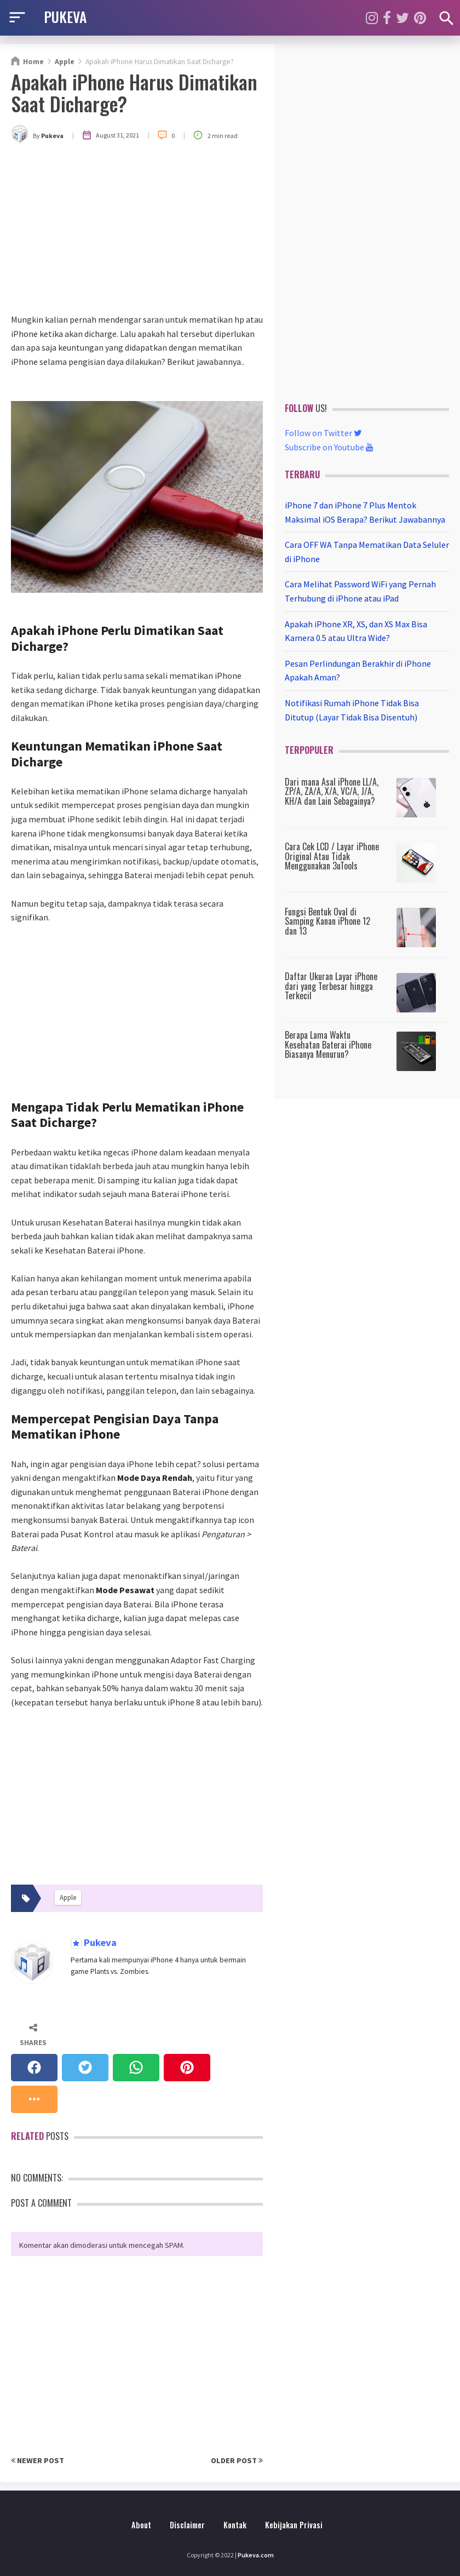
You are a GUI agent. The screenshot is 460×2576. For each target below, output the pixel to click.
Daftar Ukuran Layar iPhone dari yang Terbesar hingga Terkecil (331, 986)
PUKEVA (65, 16)
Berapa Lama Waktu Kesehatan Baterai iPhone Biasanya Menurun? (328, 1044)
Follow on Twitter (323, 432)
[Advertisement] (137, 230)
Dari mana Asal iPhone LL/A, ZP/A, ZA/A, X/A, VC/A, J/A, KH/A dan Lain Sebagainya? (331, 791)
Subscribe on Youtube (329, 447)
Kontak (234, 2525)
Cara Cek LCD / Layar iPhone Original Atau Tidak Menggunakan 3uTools (332, 856)
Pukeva (99, 1943)
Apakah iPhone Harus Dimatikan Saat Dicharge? (134, 92)
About (141, 2525)
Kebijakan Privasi (294, 2525)
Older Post (237, 2460)
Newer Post (37, 2460)
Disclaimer (187, 2525)
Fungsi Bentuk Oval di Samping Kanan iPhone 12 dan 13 (327, 921)
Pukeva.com (256, 2555)
